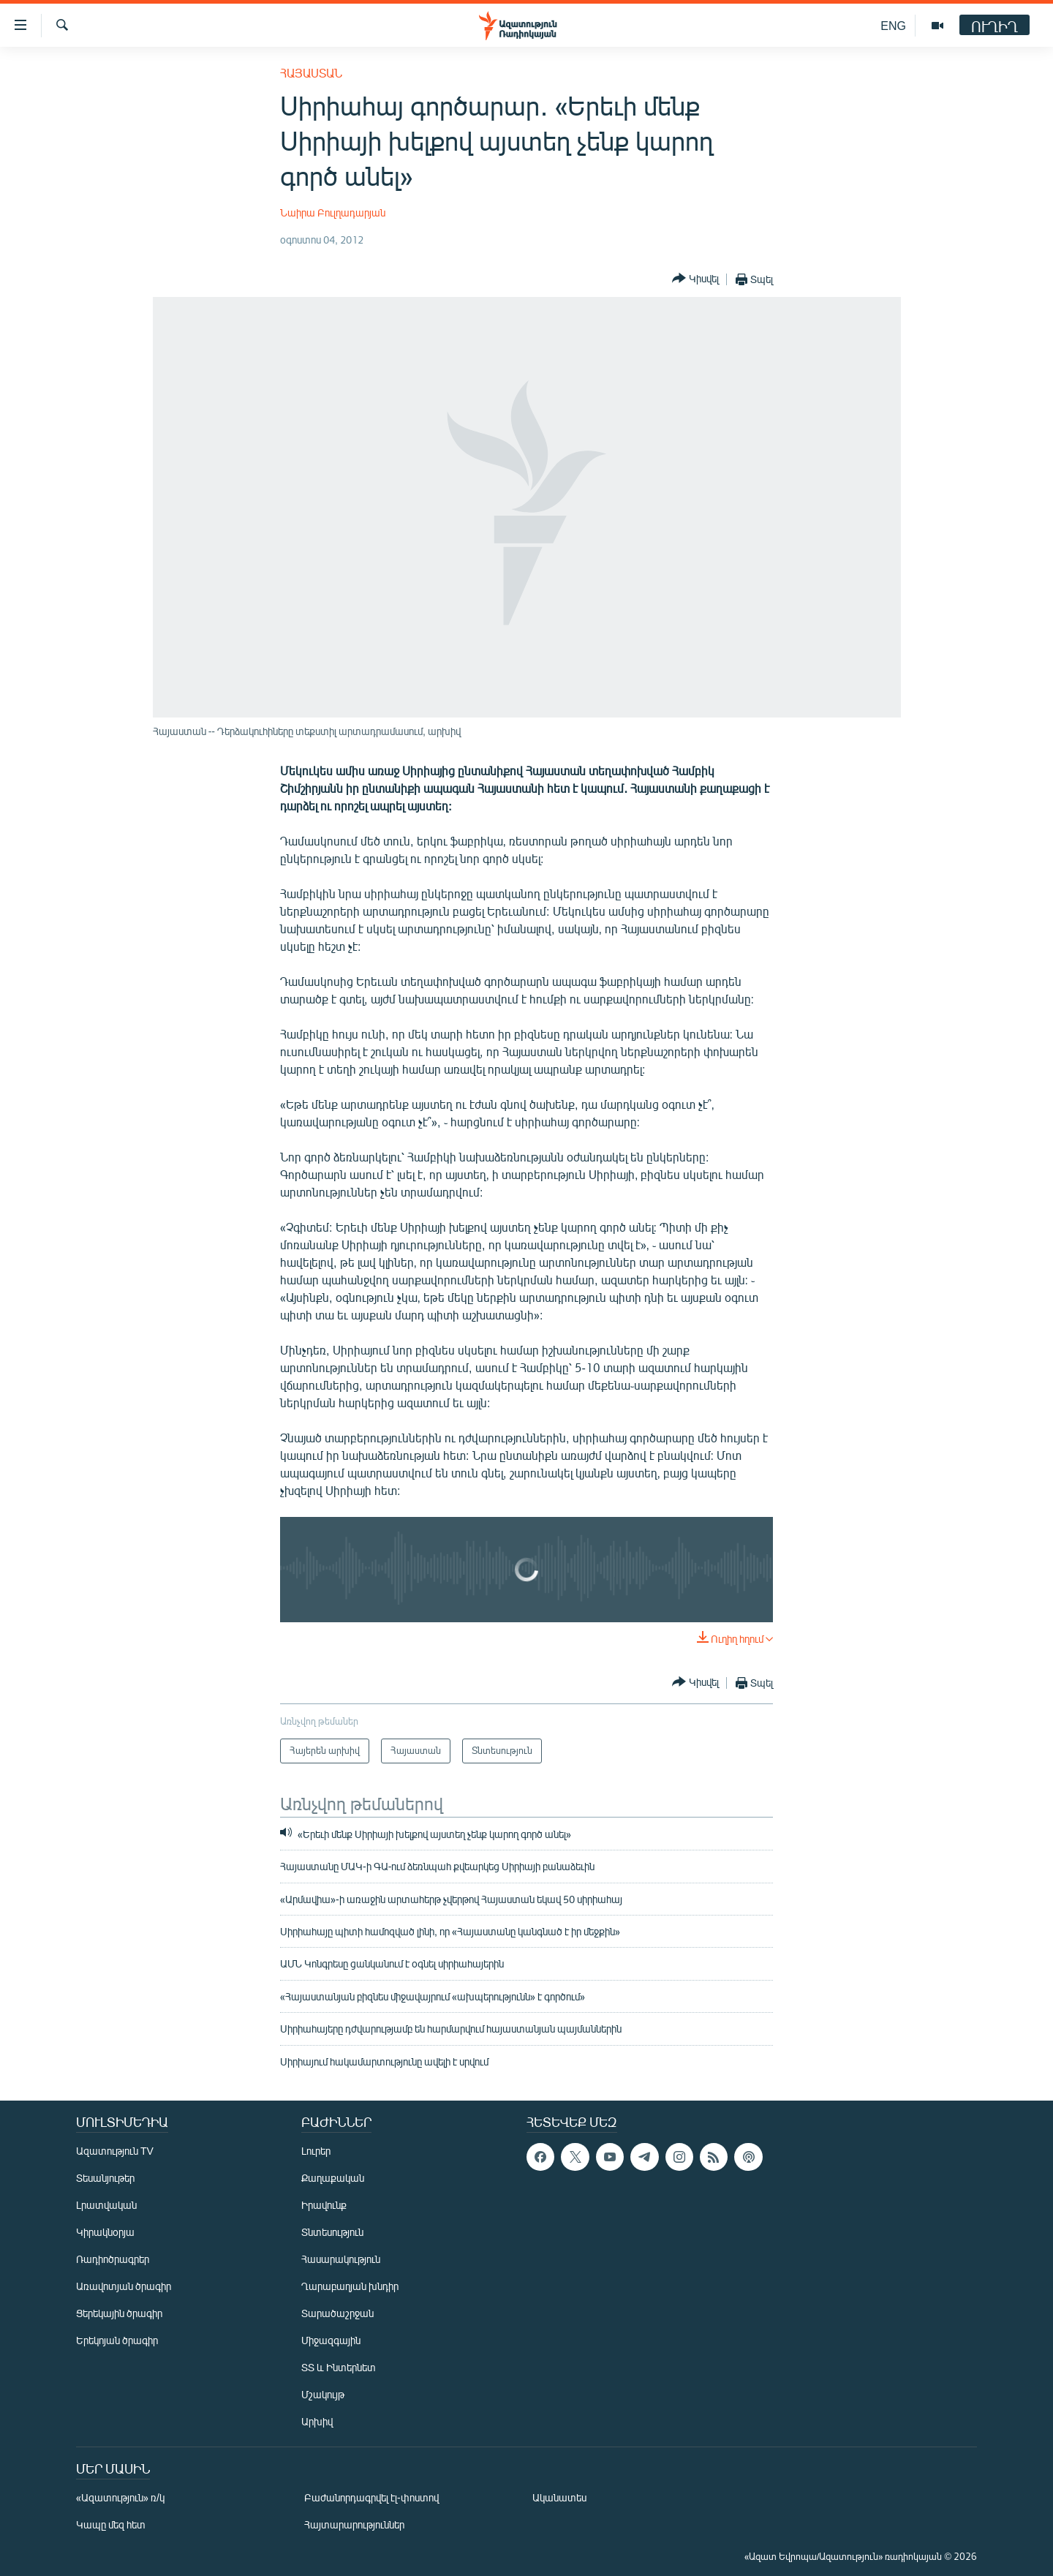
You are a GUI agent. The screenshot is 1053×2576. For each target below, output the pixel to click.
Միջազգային (331, 2340)
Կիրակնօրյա (105, 2232)
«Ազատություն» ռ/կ (120, 2497)
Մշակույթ (322, 2394)
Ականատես (559, 2497)
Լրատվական (106, 2205)
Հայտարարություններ (354, 2524)
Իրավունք (324, 2205)
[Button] (695, 279)
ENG (893, 25)
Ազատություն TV (115, 2150)
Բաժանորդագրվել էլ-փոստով (371, 2497)
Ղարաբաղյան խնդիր (350, 2286)
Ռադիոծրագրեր (112, 2259)
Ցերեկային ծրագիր (119, 2313)
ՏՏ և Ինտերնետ (338, 2367)
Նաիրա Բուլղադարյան (332, 212)
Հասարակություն (340, 2259)
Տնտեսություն (332, 2232)
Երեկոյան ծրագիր (117, 2340)
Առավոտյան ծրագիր (123, 2286)
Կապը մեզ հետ (111, 2524)
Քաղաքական (332, 2178)
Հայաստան (311, 73)
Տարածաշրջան (337, 2313)
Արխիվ (317, 2421)
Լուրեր (316, 2150)
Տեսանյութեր (105, 2178)
